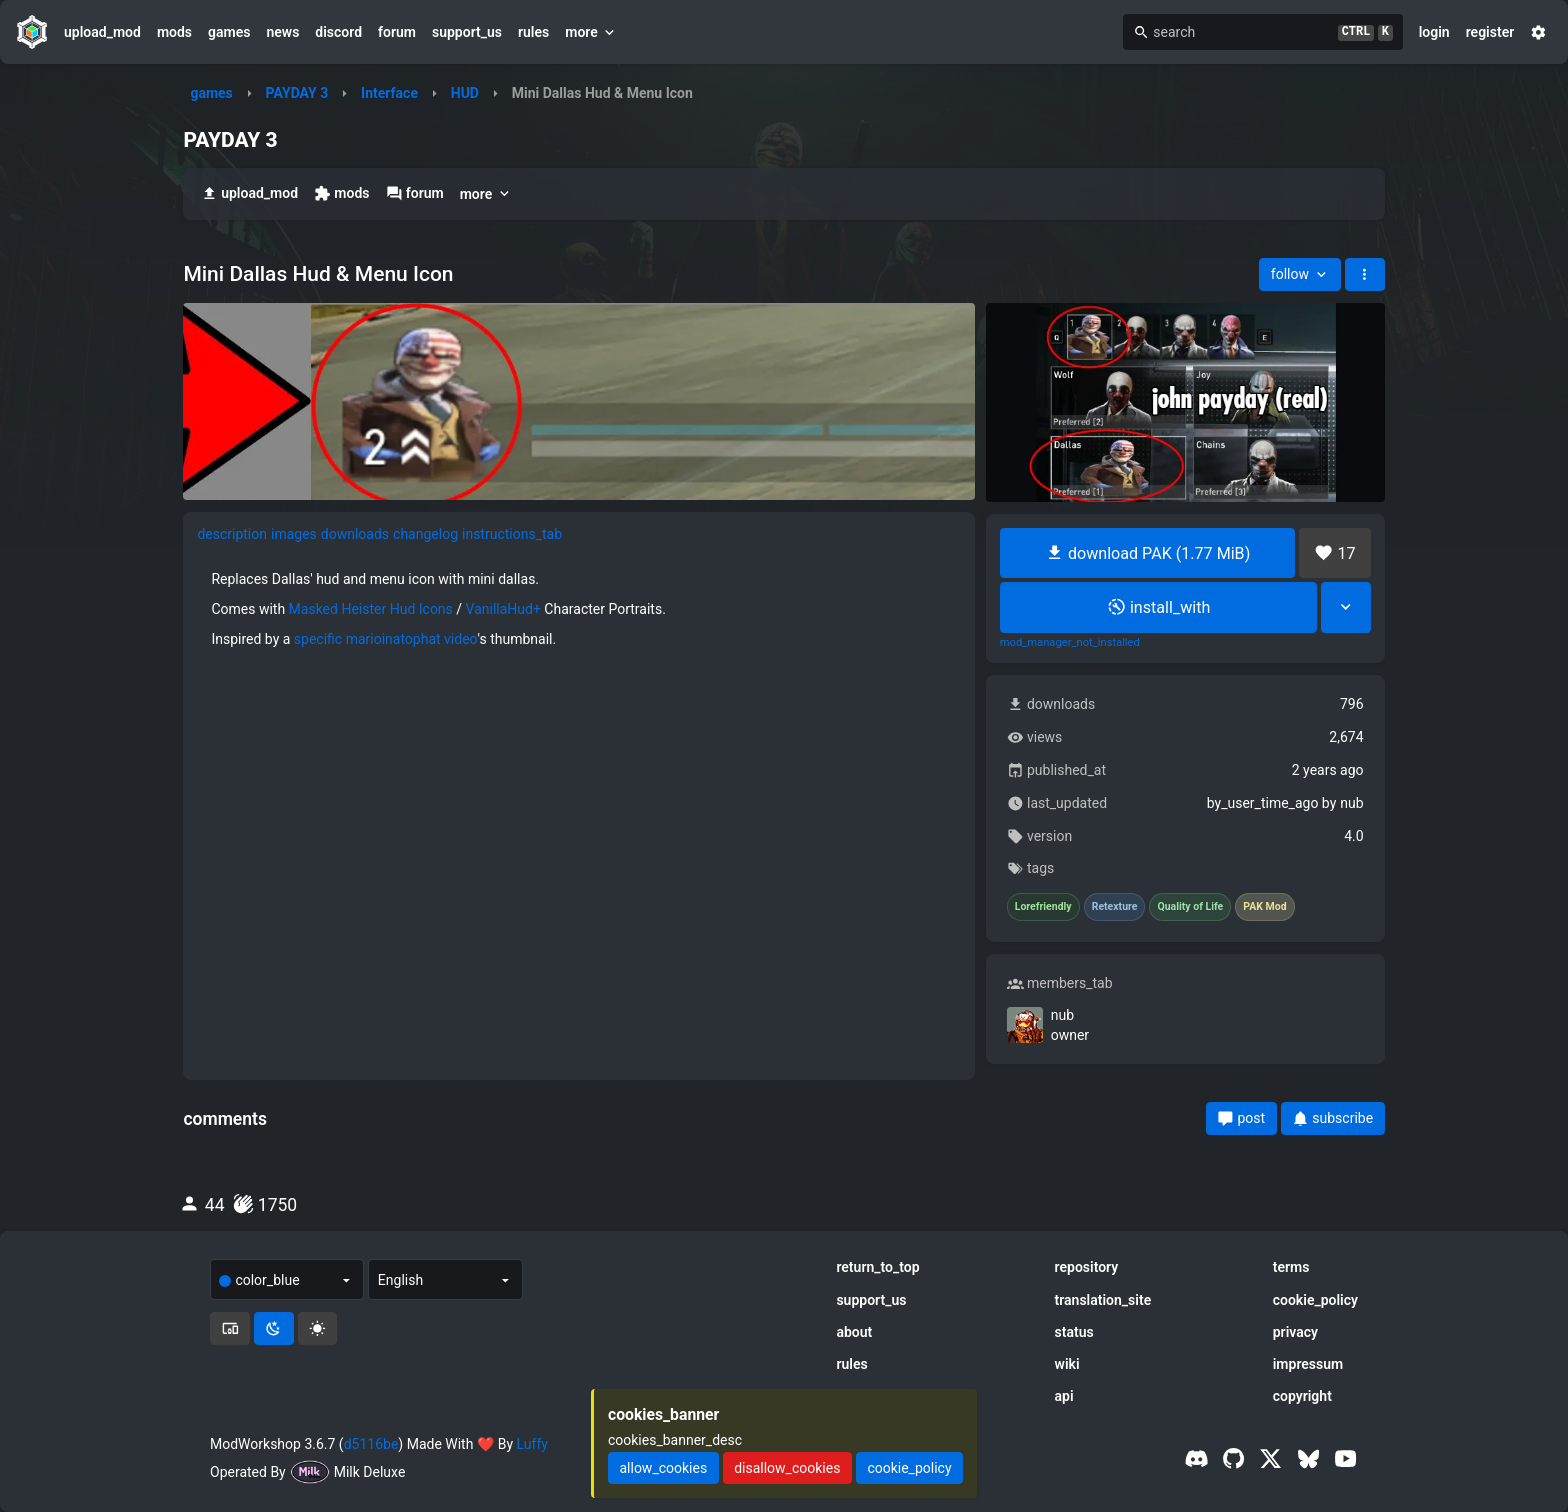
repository (1087, 1267)
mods (174, 32)
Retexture (1115, 907)
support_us (467, 32)
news (282, 32)
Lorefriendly (1043, 907)
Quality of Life (1190, 907)
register (1490, 32)
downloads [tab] (355, 534)
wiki (1067, 1364)
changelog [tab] (425, 534)
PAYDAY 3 (297, 93)
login (1434, 32)
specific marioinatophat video (386, 639)
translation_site (1103, 1300)
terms (1291, 1267)
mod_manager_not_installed (1070, 643)
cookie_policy (1315, 1300)
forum (397, 32)
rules (533, 32)
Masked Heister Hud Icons (371, 609)
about (854, 1332)
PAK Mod (1264, 907)
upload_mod (102, 32)
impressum (1308, 1364)
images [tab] (294, 534)
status (1074, 1332)
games (229, 32)
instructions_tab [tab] (512, 534)
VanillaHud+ (503, 609)
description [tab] (232, 534)
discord (338, 32)
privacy (1295, 1332)
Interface (389, 93)
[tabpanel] (579, 609)
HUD (465, 93)
